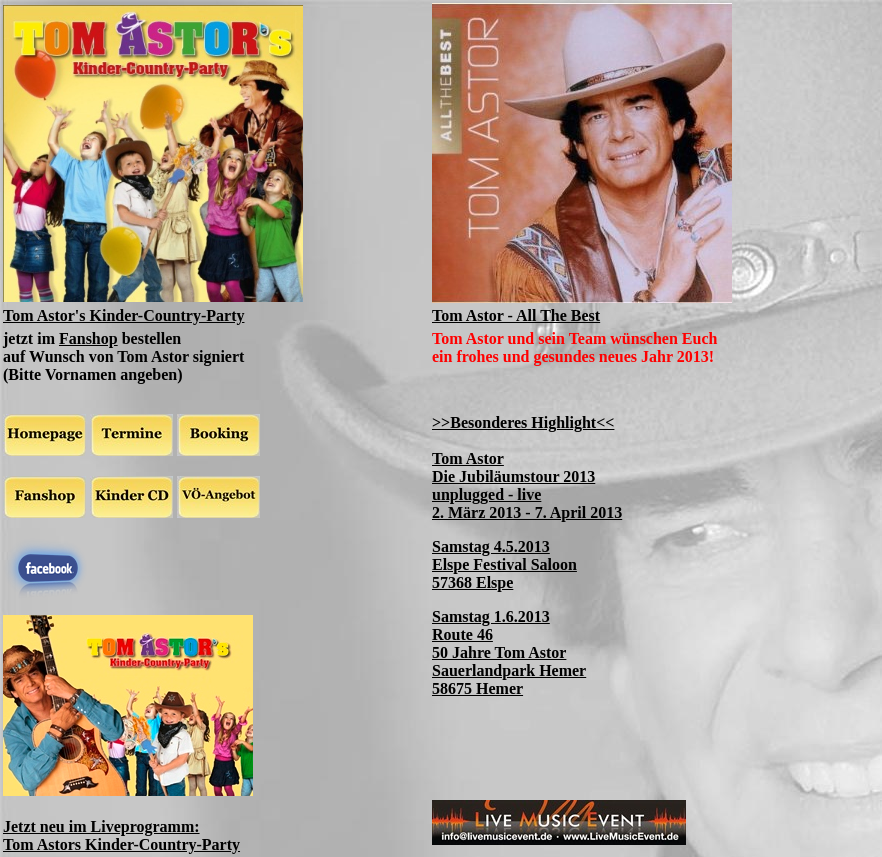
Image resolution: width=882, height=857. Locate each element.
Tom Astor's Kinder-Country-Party (123, 315)
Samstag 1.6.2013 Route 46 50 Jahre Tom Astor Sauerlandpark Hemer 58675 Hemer (509, 652)
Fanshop (88, 338)
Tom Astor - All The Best (516, 315)
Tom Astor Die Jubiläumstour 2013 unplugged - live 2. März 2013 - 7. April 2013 (527, 485)
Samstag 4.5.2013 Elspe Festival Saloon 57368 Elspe (504, 564)
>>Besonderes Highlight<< (523, 422)
